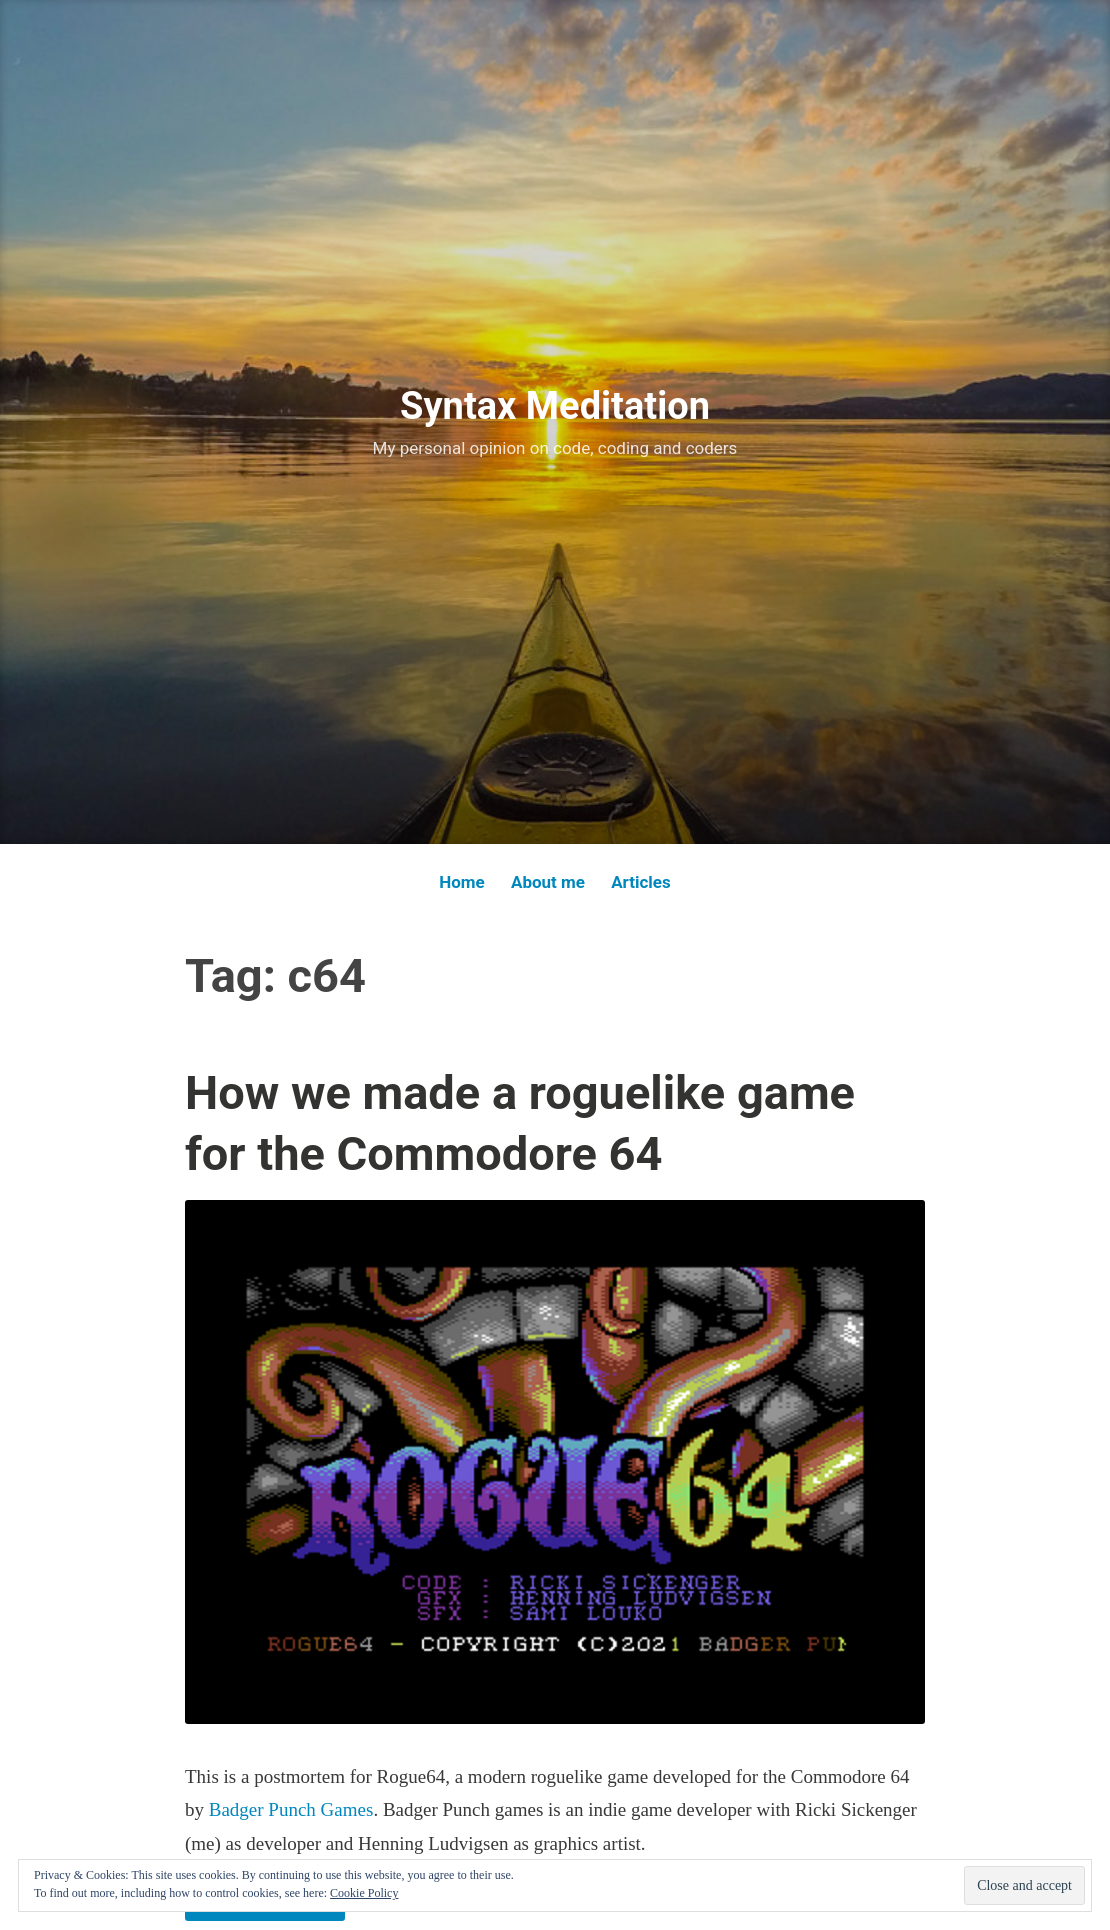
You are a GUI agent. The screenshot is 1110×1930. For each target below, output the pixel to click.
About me (548, 882)
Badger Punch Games (291, 1809)
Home (462, 882)
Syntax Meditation (555, 406)
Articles (641, 882)
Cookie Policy (364, 1893)
